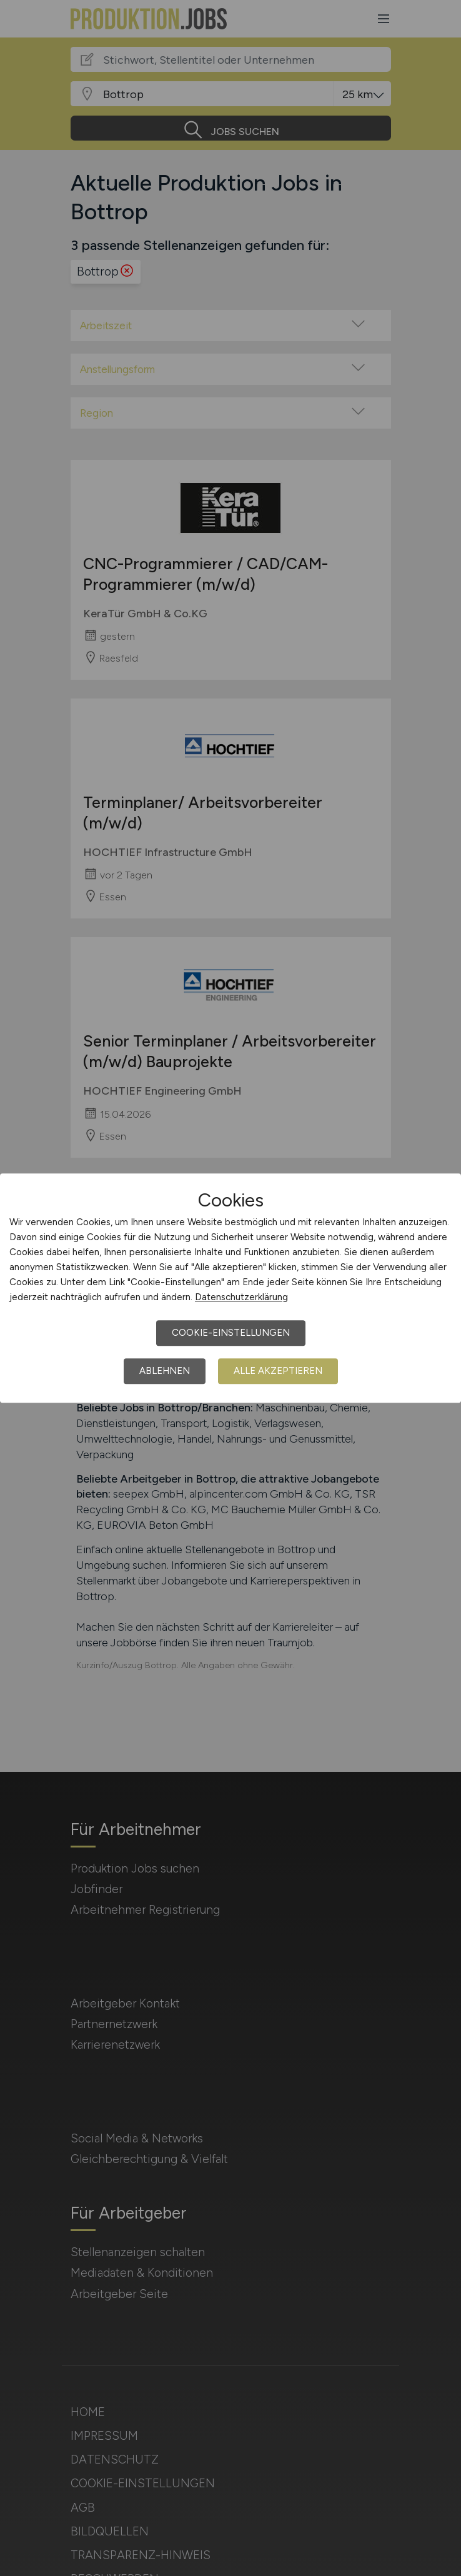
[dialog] (230, 1288)
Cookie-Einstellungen (231, 1332)
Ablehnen (164, 1370)
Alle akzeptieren (278, 1370)
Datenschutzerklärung (241, 1297)
